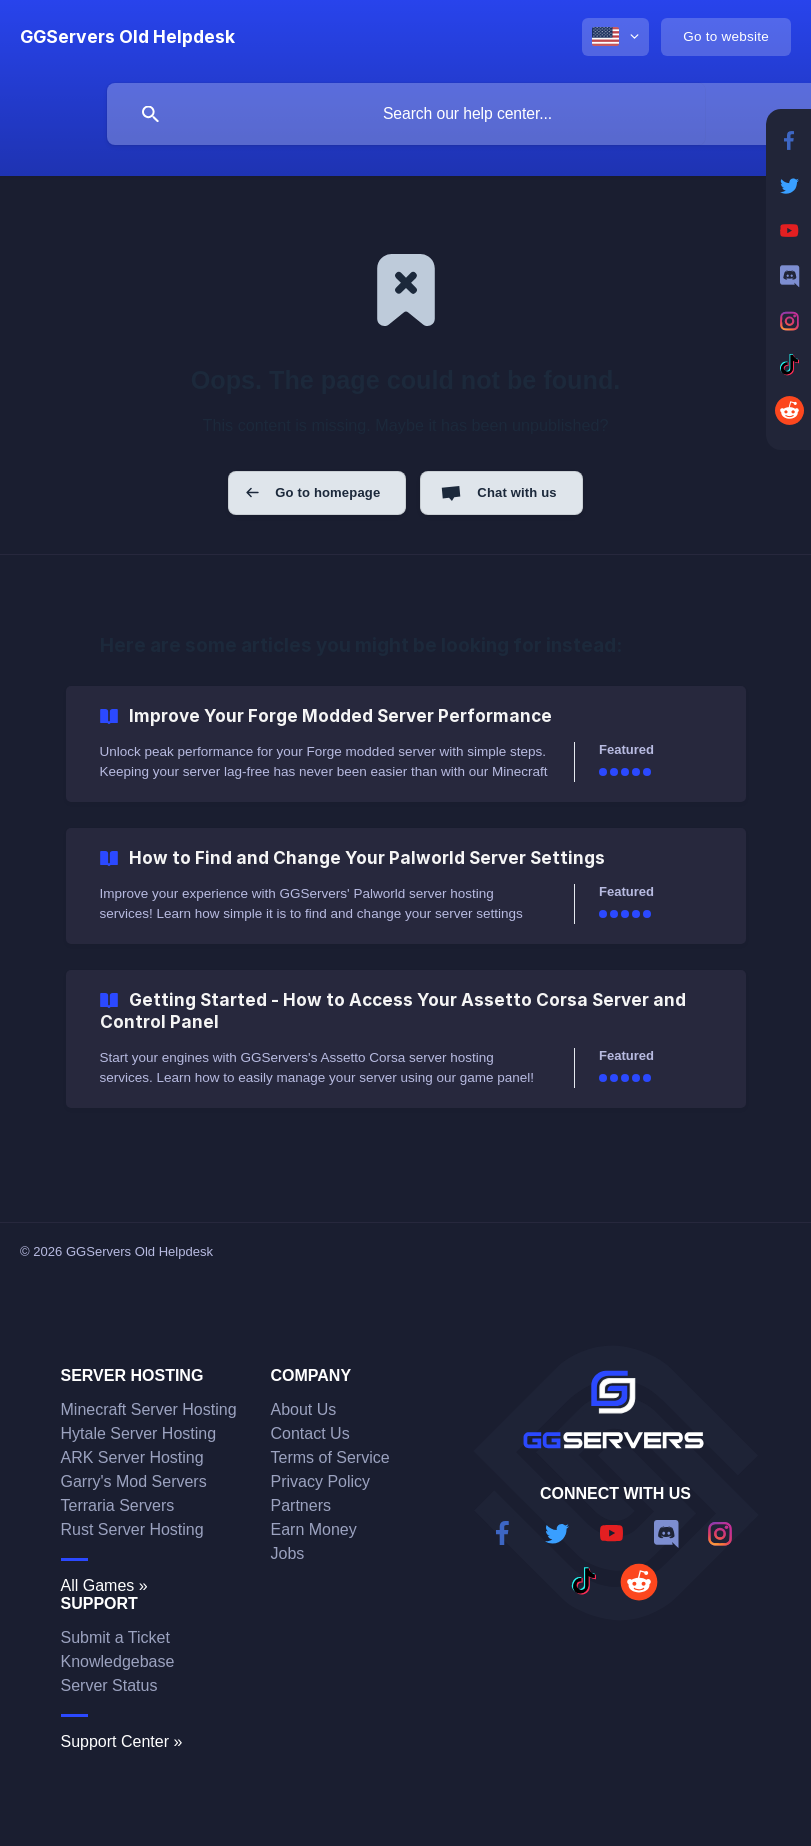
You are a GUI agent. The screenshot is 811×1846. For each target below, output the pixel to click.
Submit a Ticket (115, 1637)
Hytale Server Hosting (139, 1433)
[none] (127, 37)
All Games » (104, 1585)
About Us (304, 1409)
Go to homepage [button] (327, 492)
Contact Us (310, 1433)
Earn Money (314, 1529)
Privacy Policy (321, 1481)
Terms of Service (330, 1457)
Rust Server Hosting (132, 1529)
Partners (301, 1505)
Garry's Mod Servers (134, 1481)
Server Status (109, 1685)
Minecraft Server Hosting (149, 1409)
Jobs (288, 1553)
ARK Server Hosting (132, 1457)
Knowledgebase (118, 1661)
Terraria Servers (118, 1505)
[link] (406, 744)
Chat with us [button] (516, 492)
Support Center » (122, 1741)
